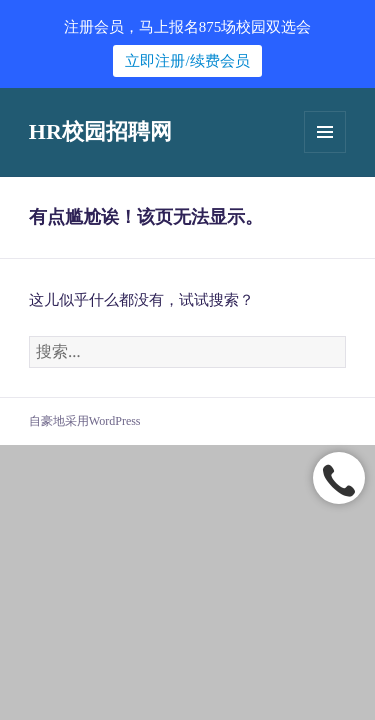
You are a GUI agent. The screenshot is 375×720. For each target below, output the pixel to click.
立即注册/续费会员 (187, 61)
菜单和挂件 (325, 132)
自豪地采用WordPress (85, 421)
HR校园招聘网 (100, 131)
